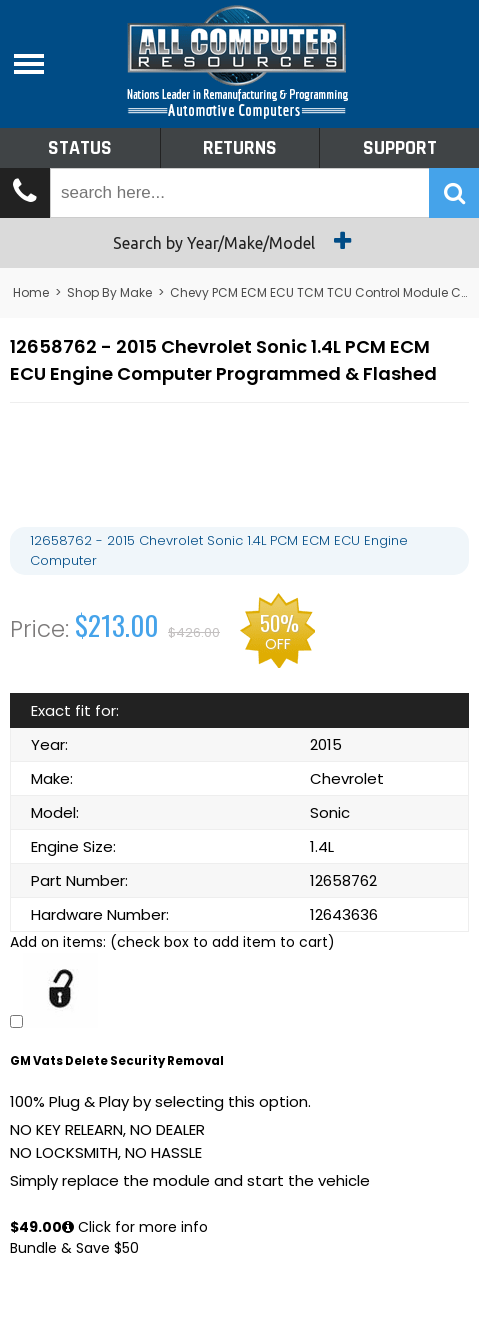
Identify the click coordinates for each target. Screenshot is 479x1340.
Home (31, 292)
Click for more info (135, 1227)
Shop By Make (109, 292)
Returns (240, 148)
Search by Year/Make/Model (239, 241)
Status (80, 148)
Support (400, 148)
